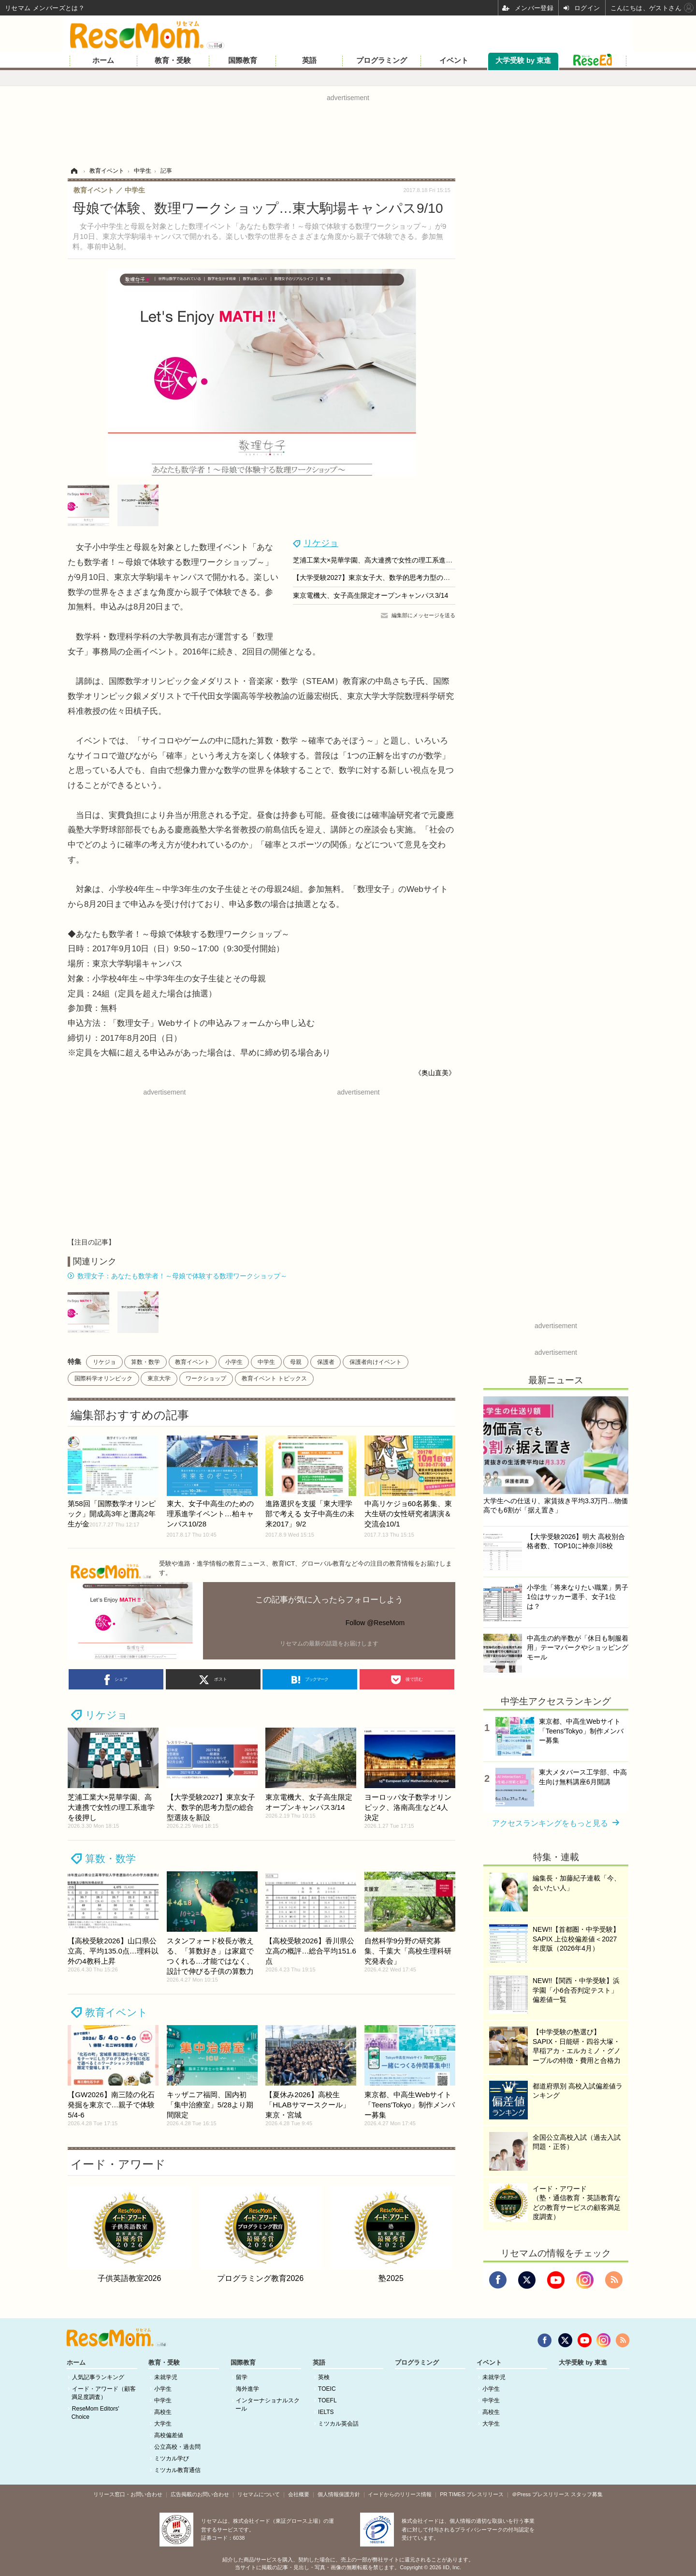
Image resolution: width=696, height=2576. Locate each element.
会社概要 (298, 2494)
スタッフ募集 (587, 2494)
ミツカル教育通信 (177, 2470)
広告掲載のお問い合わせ (200, 2494)
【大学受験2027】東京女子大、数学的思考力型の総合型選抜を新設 (395, 577)
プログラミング (381, 60)
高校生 (163, 2412)
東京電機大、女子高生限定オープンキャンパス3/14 (370, 595)
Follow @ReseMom (375, 1623)
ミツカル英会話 (338, 2423)
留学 (241, 2377)
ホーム (103, 60)
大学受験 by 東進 (523, 60)
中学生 (266, 1362)
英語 (309, 60)
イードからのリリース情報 (400, 2494)
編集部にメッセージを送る (423, 615)
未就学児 (165, 2377)
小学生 (234, 1362)
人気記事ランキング (98, 2377)
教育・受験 (173, 60)
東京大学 (159, 1378)
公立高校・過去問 (177, 2446)
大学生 (163, 2423)
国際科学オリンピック (103, 1378)
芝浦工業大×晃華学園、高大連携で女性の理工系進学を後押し (386, 560)
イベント (453, 60)
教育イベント (192, 1362)
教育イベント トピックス (274, 1378)
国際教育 (242, 60)
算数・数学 (145, 1362)
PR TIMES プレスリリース (472, 2494)
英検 (324, 2377)
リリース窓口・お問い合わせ (127, 2494)
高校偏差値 (168, 2435)
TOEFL (327, 2400)
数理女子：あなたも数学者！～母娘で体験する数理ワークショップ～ (182, 1276)
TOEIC (326, 2388)
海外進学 (247, 2388)
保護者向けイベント (375, 1362)
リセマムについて (258, 2494)
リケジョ (321, 543)
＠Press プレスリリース (540, 2494)
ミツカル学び (171, 2458)
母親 (296, 1362)
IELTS (326, 2412)
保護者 (325, 1362)
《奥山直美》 (435, 1073)
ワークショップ (206, 1378)
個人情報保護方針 (339, 2494)
